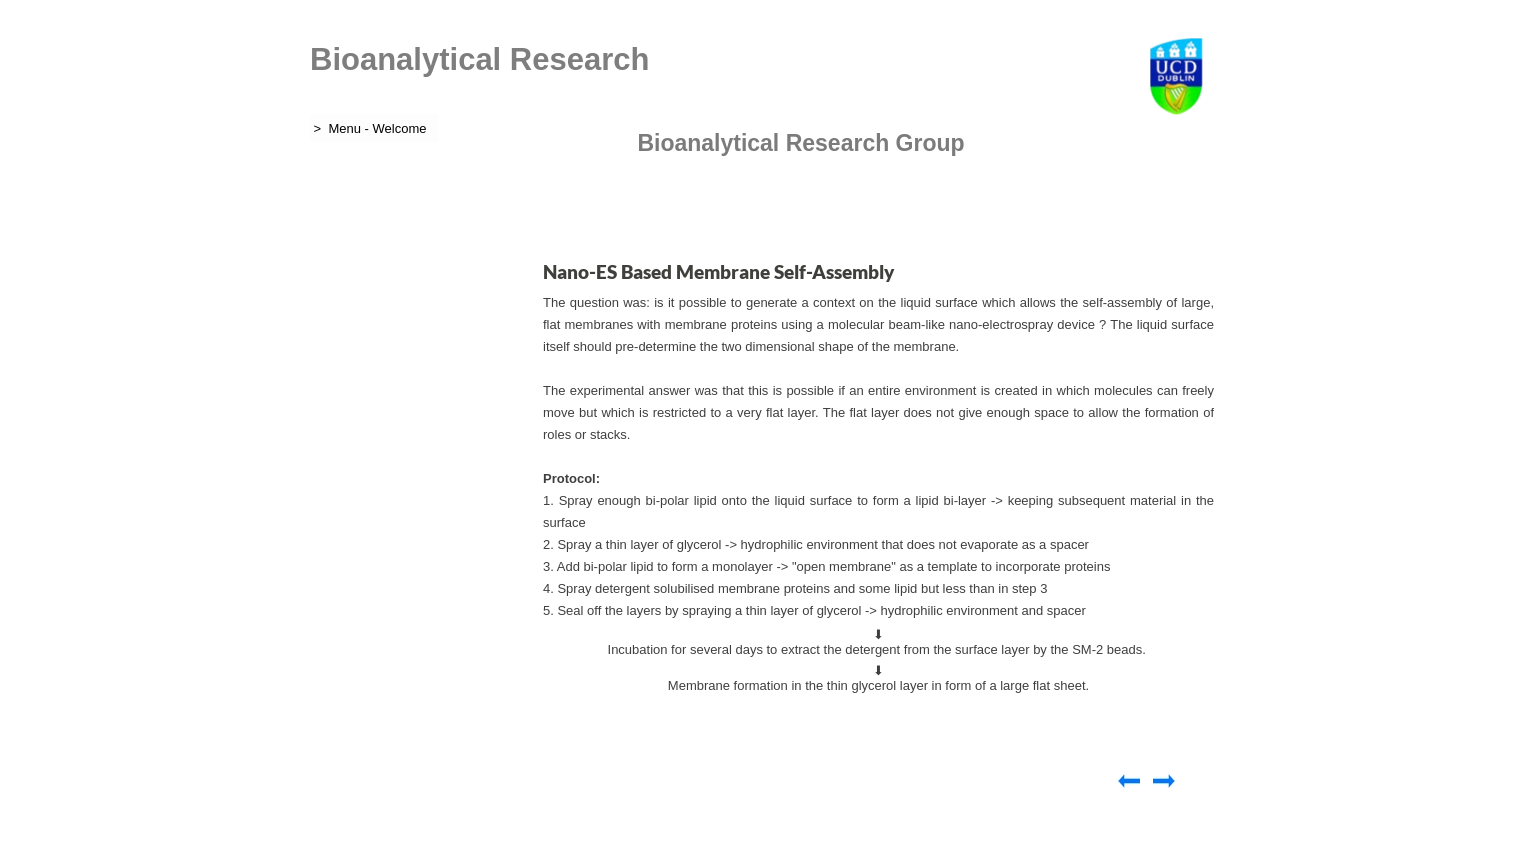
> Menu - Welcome (368, 128)
